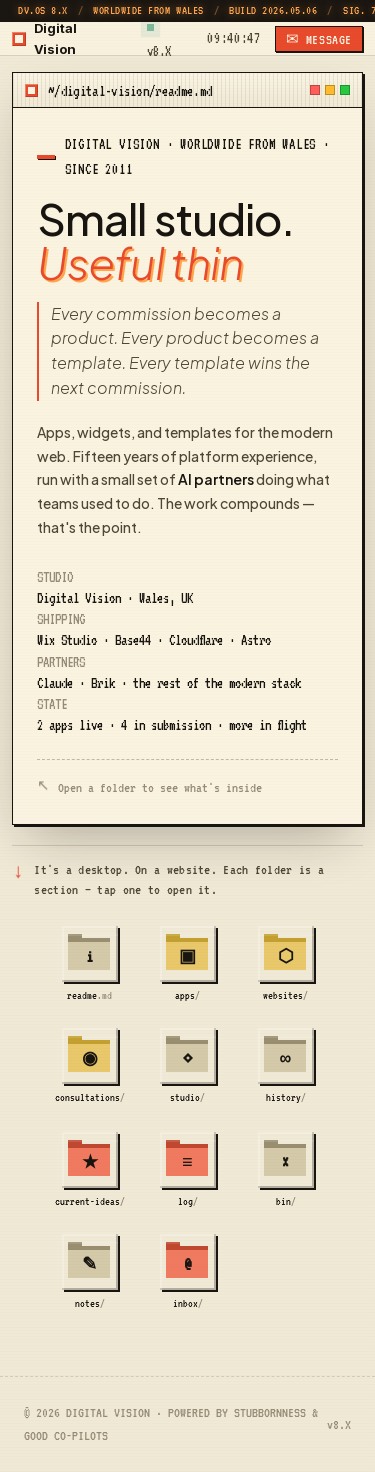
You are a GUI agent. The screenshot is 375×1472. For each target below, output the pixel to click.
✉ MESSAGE (319, 39)
